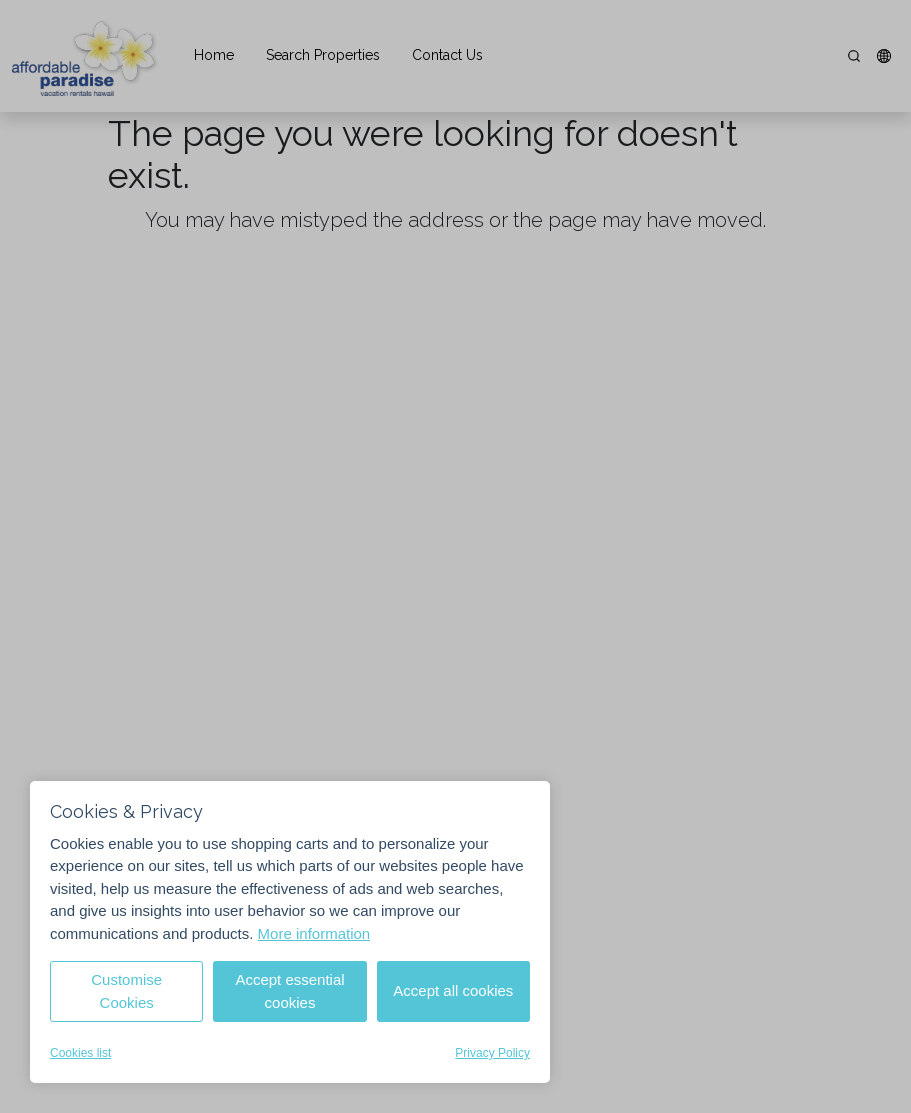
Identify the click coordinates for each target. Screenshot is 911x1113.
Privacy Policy (492, 1053)
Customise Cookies (126, 991)
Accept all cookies (453, 990)
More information (314, 933)
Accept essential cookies (289, 991)
